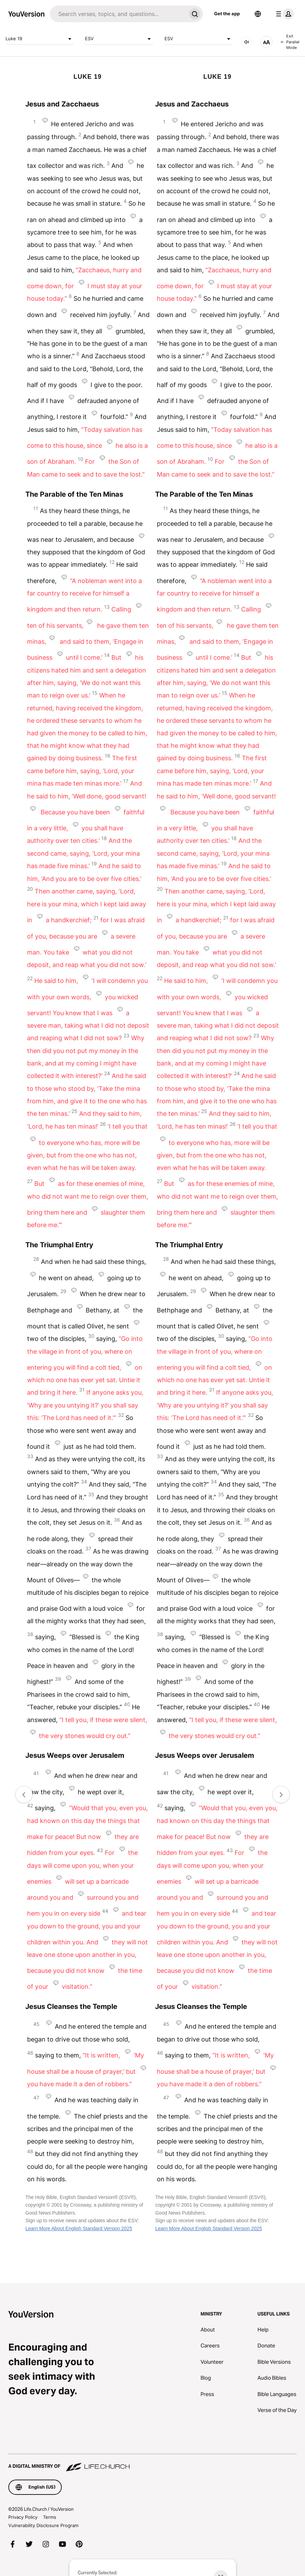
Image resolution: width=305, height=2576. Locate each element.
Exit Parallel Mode (290, 42)
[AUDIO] (246, 42)
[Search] (118, 13)
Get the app (227, 13)
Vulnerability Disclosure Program (43, 2525)
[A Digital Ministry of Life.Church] (152, 2463)
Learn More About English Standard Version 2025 (78, 2228)
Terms (49, 2517)
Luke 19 (40, 39)
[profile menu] (283, 14)
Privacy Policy (22, 2517)
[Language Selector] (258, 14)
